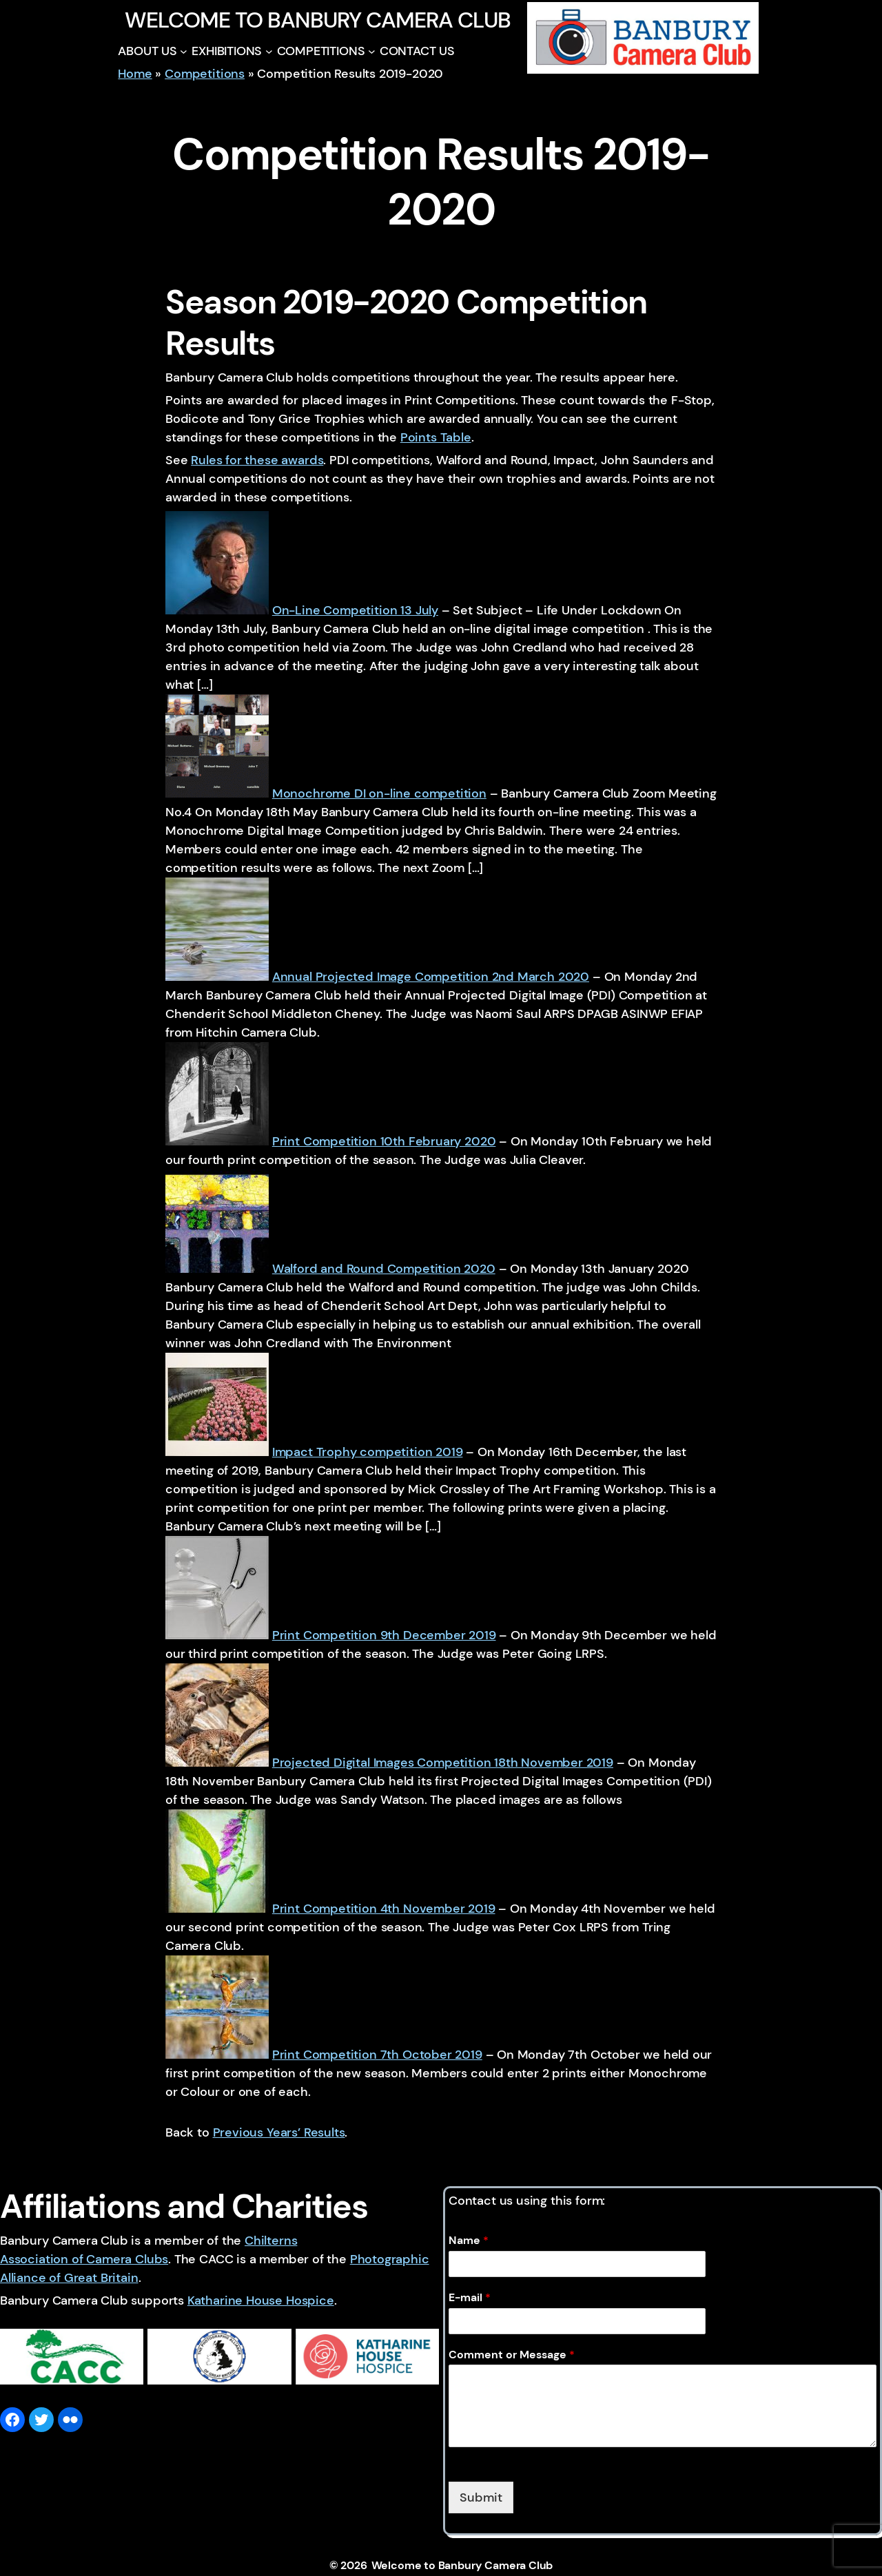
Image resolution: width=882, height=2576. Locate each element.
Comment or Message (512, 2355)
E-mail (470, 2298)
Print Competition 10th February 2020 (384, 1141)
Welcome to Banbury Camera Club (317, 20)
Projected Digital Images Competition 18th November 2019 (442, 1762)
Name (469, 2240)
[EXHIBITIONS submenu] (269, 51)
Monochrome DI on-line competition (379, 793)
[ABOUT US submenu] (183, 51)
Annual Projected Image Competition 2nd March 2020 (430, 976)
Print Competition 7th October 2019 (377, 2054)
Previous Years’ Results (279, 2132)
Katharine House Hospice (260, 2300)
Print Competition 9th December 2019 (384, 1635)
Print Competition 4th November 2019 (383, 1908)
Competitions (205, 73)
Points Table (435, 437)
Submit (481, 2497)
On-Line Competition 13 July (355, 610)
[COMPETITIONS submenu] (372, 51)
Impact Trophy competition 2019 (367, 1452)
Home (135, 73)
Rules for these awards (257, 460)
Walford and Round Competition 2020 (383, 1268)
